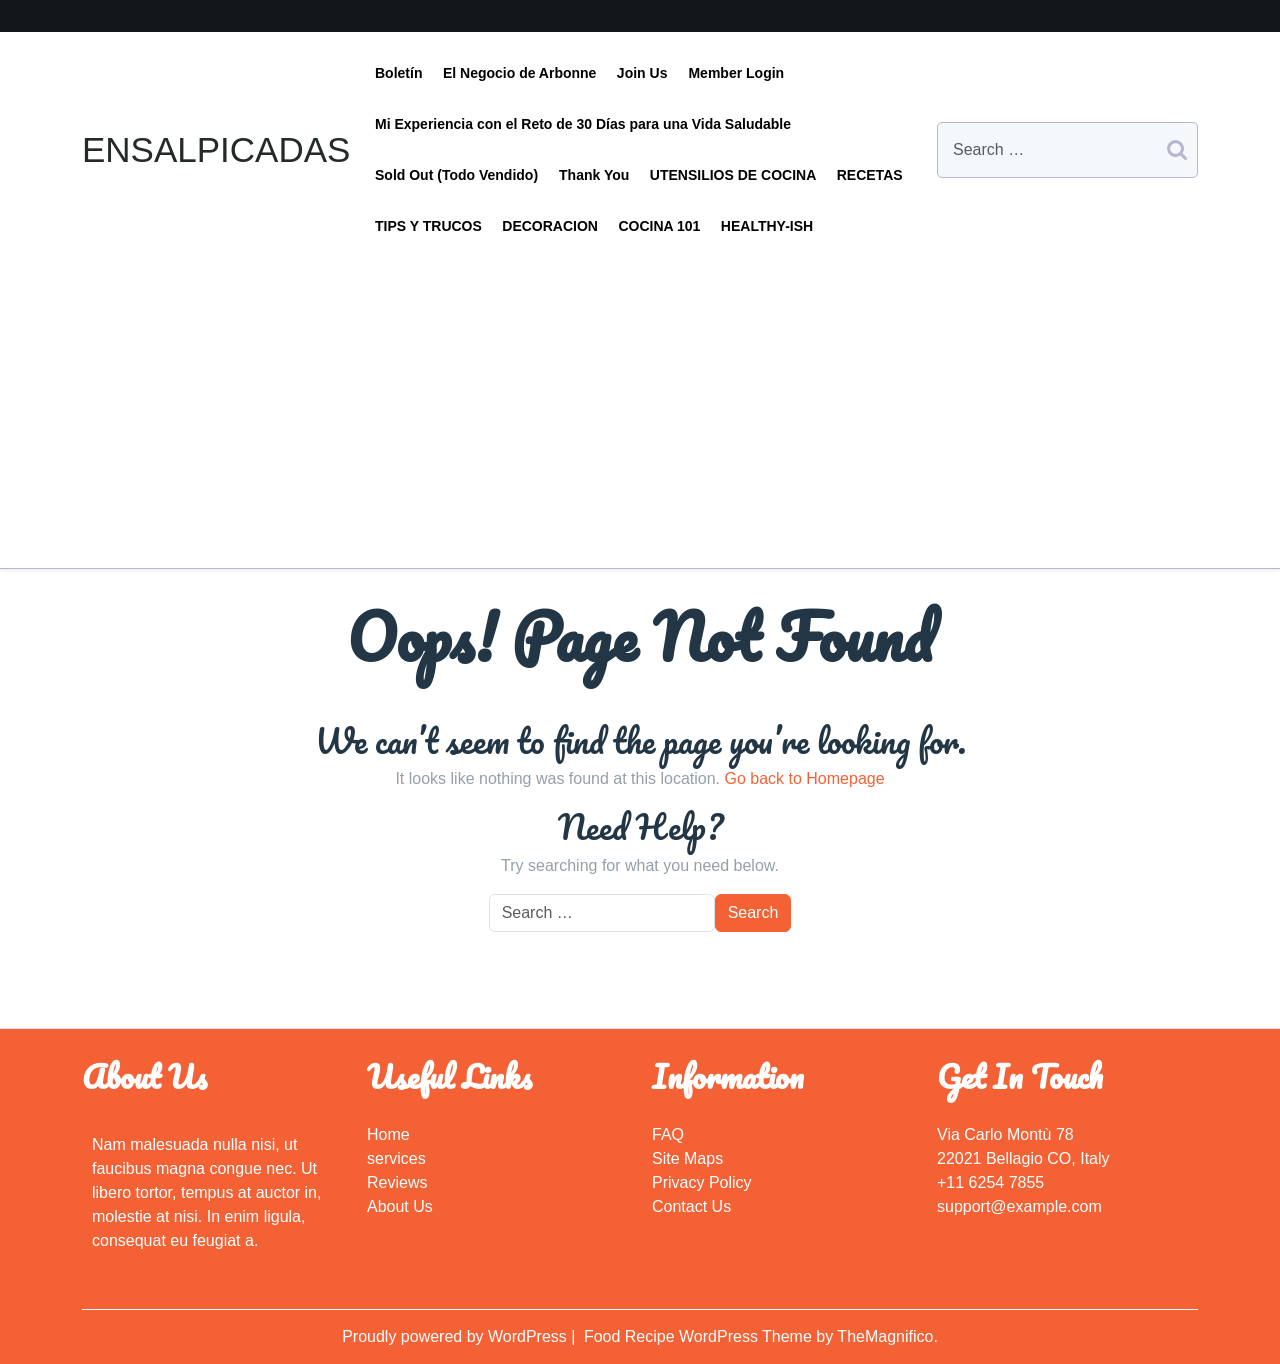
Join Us (642, 73)
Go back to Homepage (804, 778)
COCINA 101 (659, 226)
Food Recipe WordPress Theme (700, 1336)
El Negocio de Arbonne (520, 73)
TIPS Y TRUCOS (428, 226)
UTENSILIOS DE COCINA (733, 175)
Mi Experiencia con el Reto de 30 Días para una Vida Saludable (583, 124)
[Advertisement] (640, 402)
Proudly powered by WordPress (456, 1336)
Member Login (736, 73)
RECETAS (870, 175)
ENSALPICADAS (216, 149)
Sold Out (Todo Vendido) (456, 175)
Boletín (398, 73)
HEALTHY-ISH (767, 226)
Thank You (594, 175)
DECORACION (550, 226)
